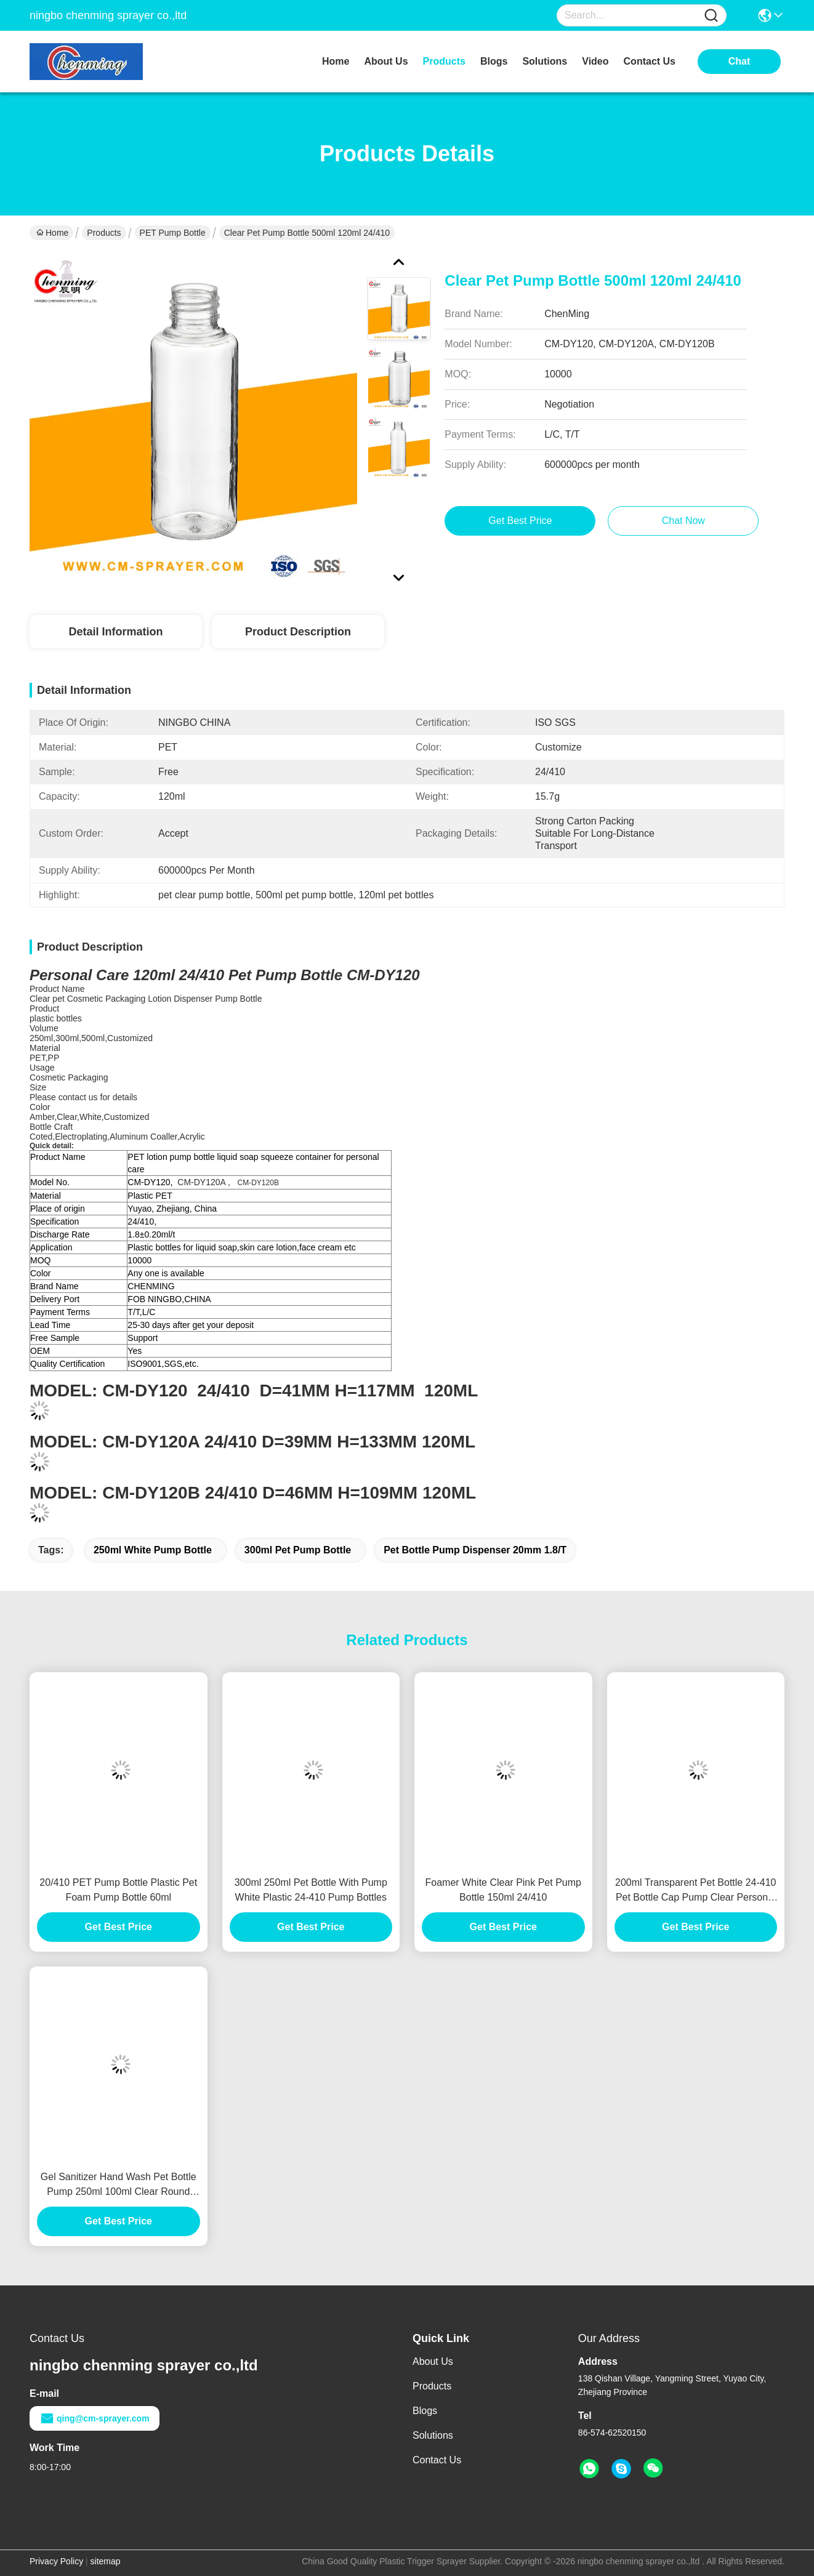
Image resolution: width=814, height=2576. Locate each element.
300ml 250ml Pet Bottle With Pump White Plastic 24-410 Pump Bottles (311, 1889)
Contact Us (437, 2460)
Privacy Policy (56, 2561)
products (444, 61)
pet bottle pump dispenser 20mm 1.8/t (475, 1550)
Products (104, 233)
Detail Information (115, 632)
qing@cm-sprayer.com (94, 2418)
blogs (493, 61)
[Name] (711, 15)
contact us (649, 61)
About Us (433, 2361)
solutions (544, 61)
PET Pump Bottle (173, 233)
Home (335, 61)
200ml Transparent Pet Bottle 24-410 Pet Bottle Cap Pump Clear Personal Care (695, 1891)
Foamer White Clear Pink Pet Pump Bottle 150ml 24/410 (503, 1889)
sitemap (106, 2561)
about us (386, 61)
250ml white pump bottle (153, 1550)
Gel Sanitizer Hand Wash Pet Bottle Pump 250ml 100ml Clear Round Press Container (118, 2185)
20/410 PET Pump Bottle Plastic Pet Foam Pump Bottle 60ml (118, 1889)
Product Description (298, 632)
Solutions (433, 2435)
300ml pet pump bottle (297, 1550)
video (595, 61)
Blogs (425, 2410)
